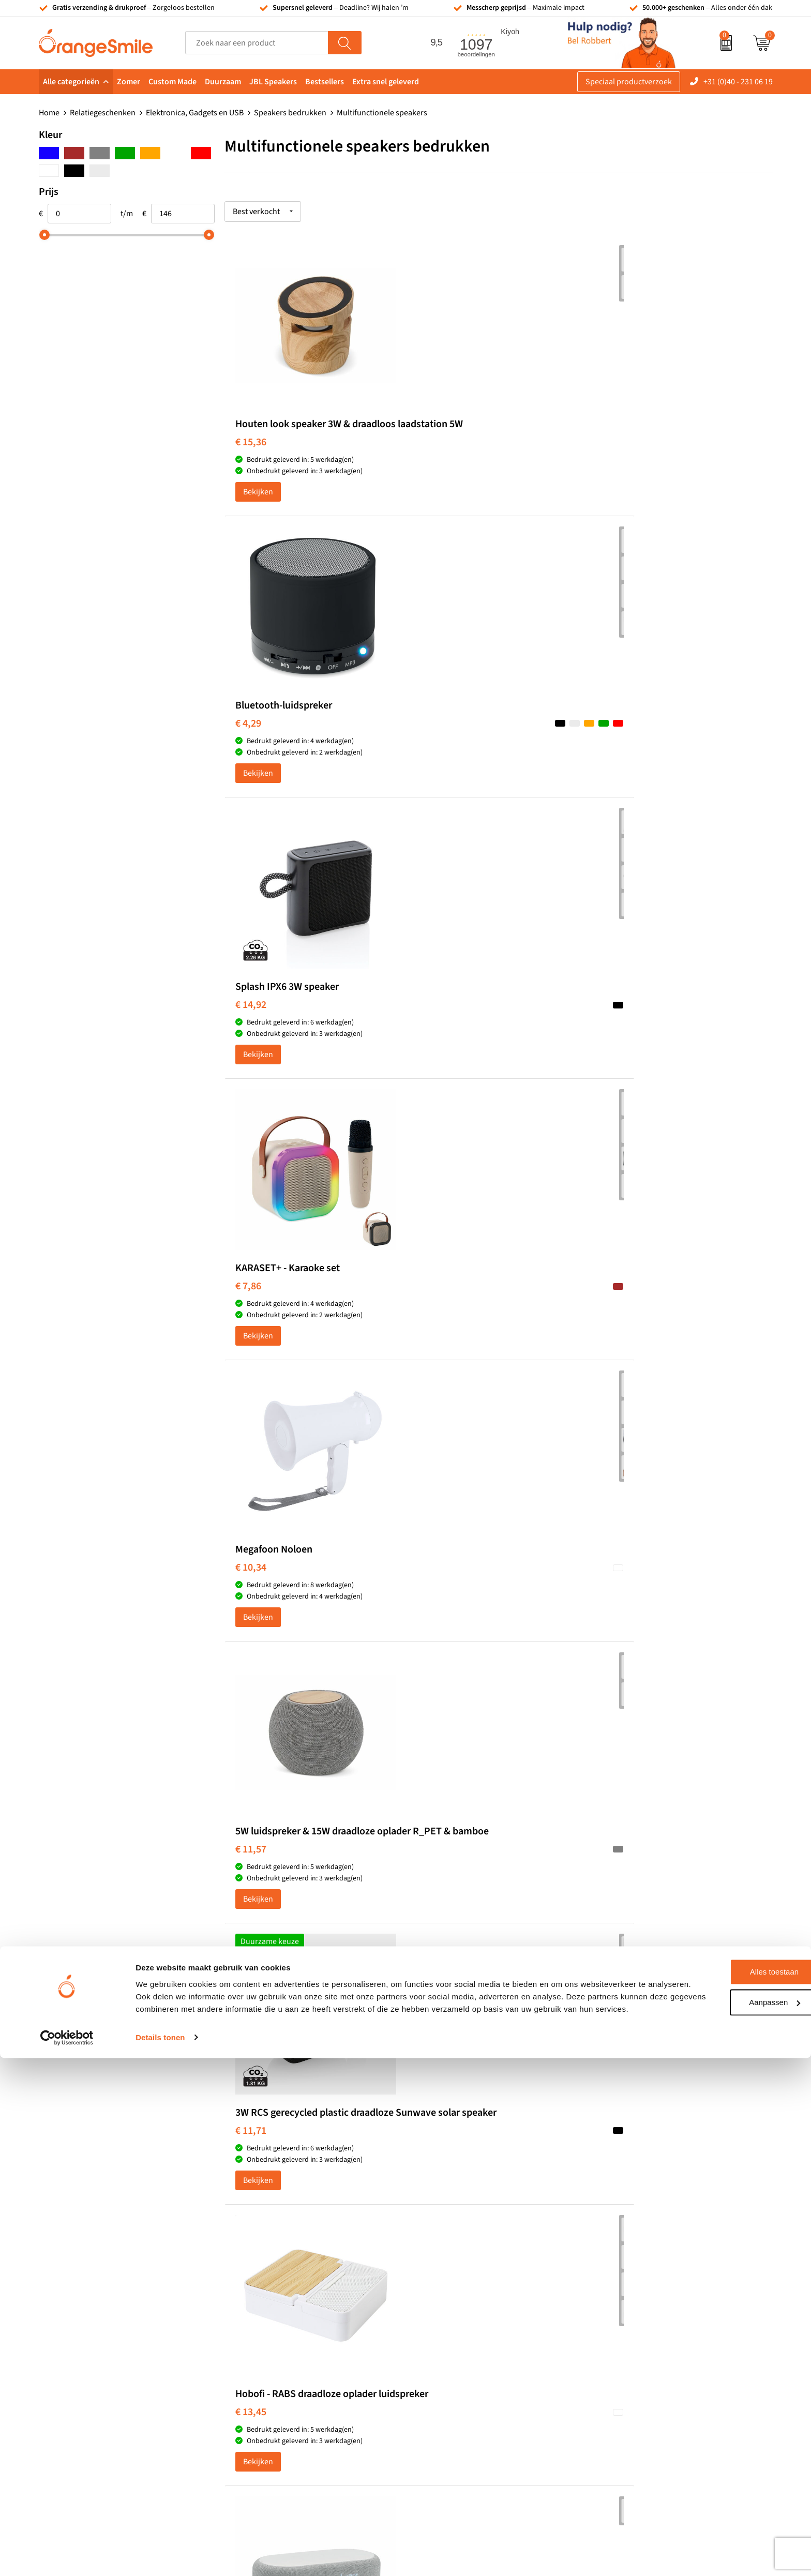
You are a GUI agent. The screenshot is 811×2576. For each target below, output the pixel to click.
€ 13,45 (433, 1042)
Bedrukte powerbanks (457, 2303)
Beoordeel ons (142, 2158)
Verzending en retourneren (647, 2319)
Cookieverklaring (630, 2397)
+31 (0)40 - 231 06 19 (738, 81)
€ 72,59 (250, 1629)
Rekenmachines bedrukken (284, 2366)
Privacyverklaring (630, 2413)
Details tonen (160, 2555)
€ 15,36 (250, 454)
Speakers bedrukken (290, 112)
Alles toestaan (724, 2478)
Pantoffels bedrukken (273, 2287)
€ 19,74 (616, 1030)
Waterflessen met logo (457, 2287)
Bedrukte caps (443, 2334)
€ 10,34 (433, 736)
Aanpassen (724, 2508)
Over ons (616, 2256)
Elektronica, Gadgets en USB (195, 112)
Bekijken (258, 504)
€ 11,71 (250, 1042)
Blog (608, 2381)
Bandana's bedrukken (274, 2272)
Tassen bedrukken (450, 2256)
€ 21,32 (250, 1336)
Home (49, 112)
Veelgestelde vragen (635, 2303)
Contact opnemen (631, 2334)
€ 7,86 (248, 736)
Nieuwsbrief (621, 2350)
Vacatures (617, 2287)
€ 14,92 (616, 442)
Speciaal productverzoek (628, 81)
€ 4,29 (431, 442)
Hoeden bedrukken (270, 2350)
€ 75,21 (433, 1617)
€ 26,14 (433, 1336)
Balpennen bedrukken (457, 2350)
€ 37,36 (616, 1336)
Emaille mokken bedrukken (284, 2334)
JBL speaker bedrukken (459, 2366)
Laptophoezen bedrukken (281, 2319)
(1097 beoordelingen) (143, 2137)
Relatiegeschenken (103, 112)
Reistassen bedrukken (274, 2303)
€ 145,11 (436, 1923)
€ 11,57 (616, 748)
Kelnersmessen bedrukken (282, 2256)
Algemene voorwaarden (642, 2428)
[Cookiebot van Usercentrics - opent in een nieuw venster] (67, 2556)
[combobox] (256, 42)
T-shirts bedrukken (451, 2272)
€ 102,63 (253, 1923)
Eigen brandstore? (632, 2366)
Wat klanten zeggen (634, 2272)
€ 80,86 (616, 1629)
